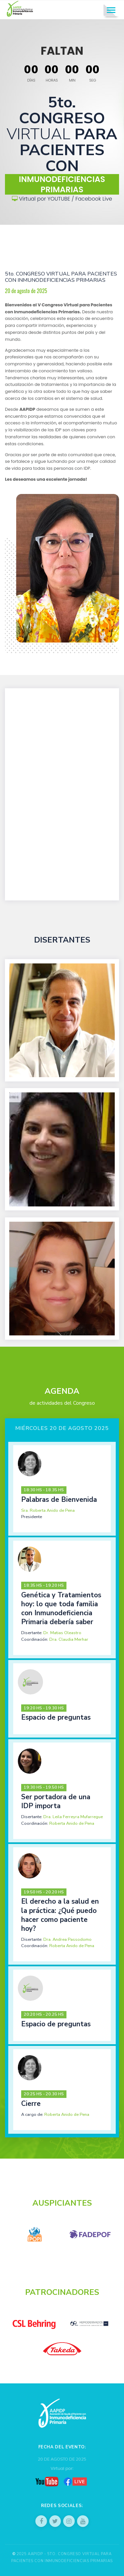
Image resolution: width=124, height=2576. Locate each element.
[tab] (62, 1489)
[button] (62, 1488)
